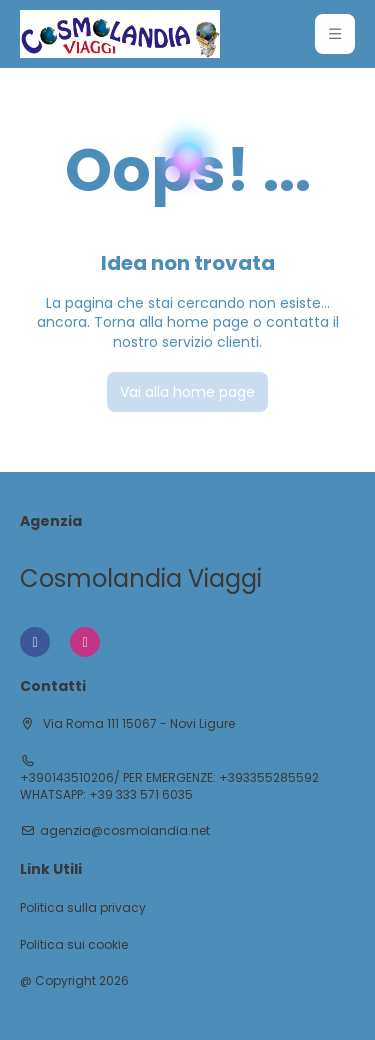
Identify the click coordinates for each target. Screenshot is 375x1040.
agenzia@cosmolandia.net (125, 831)
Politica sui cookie (74, 945)
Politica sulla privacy (83, 908)
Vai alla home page (187, 392)
